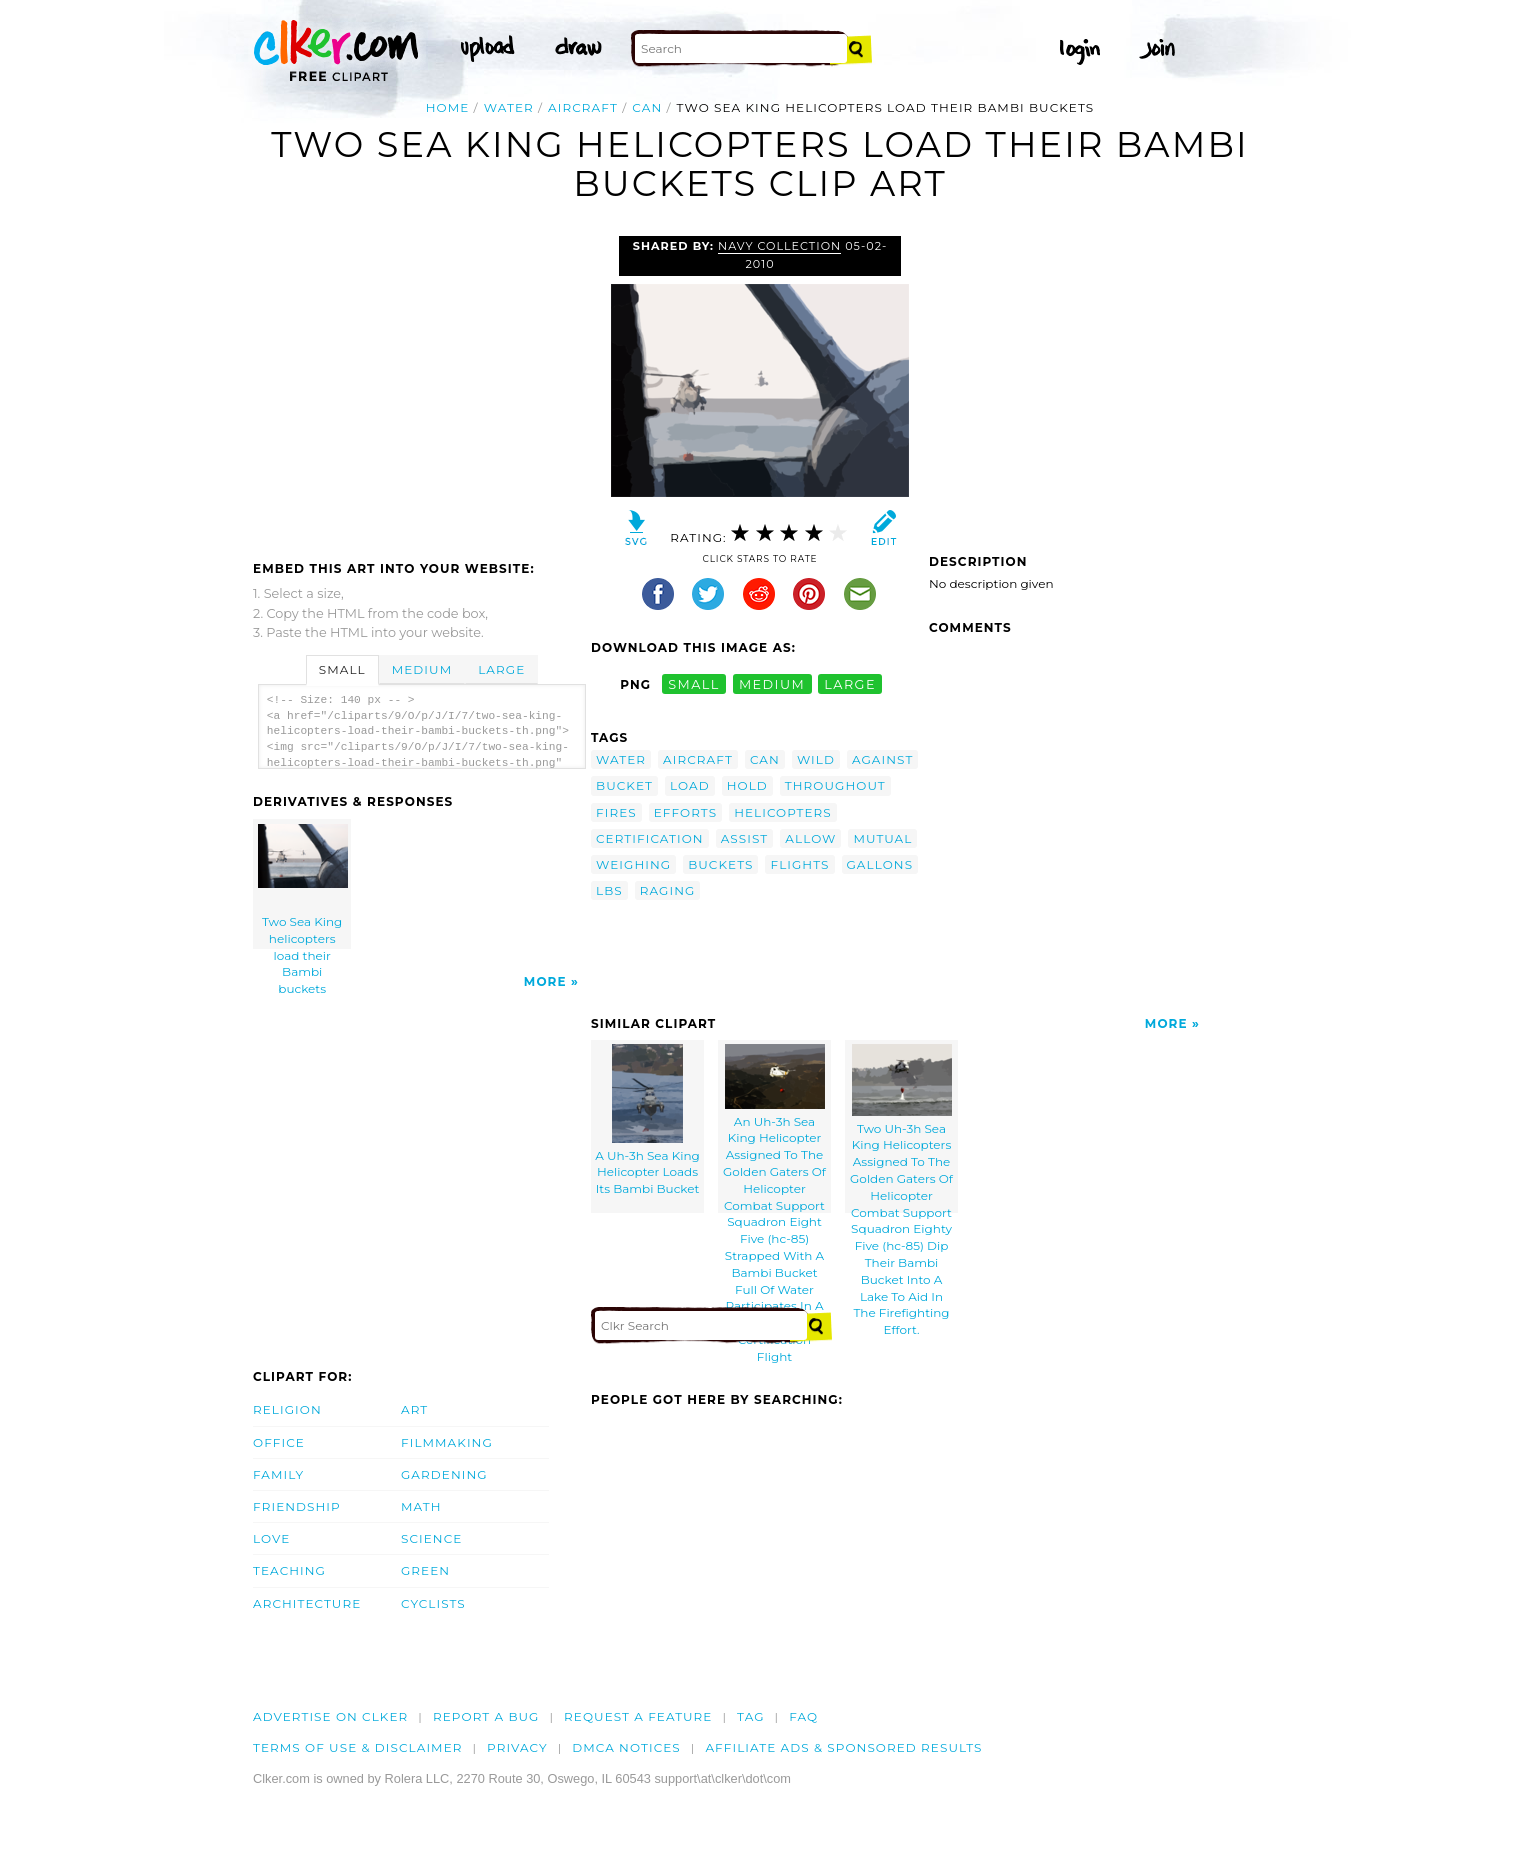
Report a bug (486, 1716)
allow (810, 838)
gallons (880, 864)
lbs (609, 890)
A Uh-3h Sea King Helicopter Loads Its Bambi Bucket (647, 1120)
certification (650, 838)
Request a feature (638, 1716)
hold (747, 785)
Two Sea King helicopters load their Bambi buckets (303, 886)
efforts (685, 812)
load (690, 785)
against (882, 759)
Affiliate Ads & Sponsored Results (843, 1747)
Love (271, 1538)
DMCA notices (626, 1747)
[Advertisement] (421, 386)
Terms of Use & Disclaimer (358, 1747)
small (694, 684)
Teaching (289, 1570)
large (850, 684)
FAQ (803, 1716)
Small (342, 669)
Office (279, 1442)
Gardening (444, 1474)
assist (745, 838)
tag (750, 1716)
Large (501, 669)
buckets (720, 864)
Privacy (517, 1747)
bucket (624, 785)
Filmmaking (447, 1442)
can (647, 107)
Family (278, 1474)
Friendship (297, 1506)
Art (414, 1409)
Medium (422, 669)
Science (431, 1538)
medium (772, 684)
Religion (287, 1409)
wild (816, 759)
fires (616, 812)
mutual (882, 838)
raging (668, 890)
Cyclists (433, 1603)
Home (448, 107)
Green (425, 1570)
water (509, 107)
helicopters (783, 812)
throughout (835, 785)
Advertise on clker (330, 1716)
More (545, 981)
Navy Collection (779, 246)
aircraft (583, 107)
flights (799, 864)
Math (421, 1506)
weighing (633, 864)
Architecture (307, 1603)
